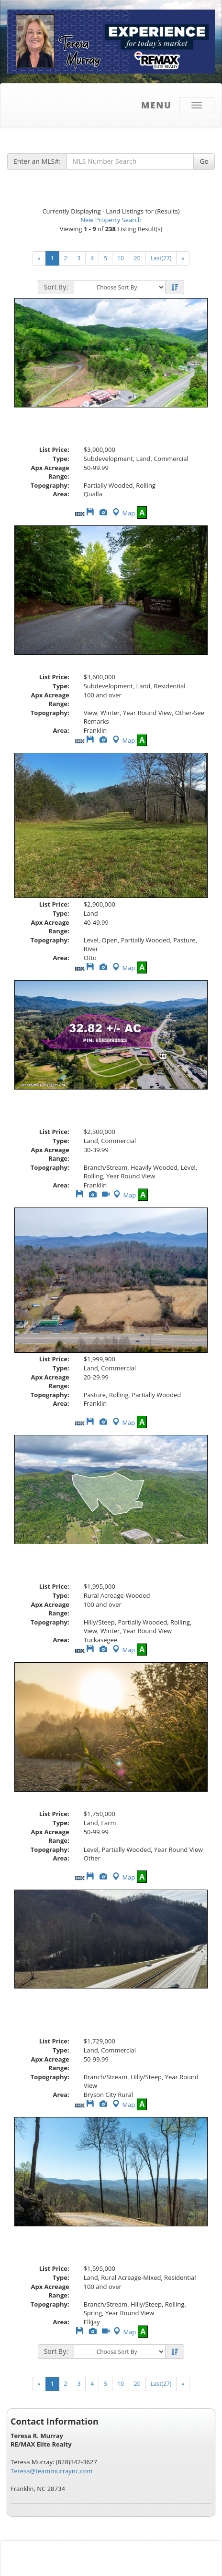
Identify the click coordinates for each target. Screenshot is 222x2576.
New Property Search (111, 219)
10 (120, 258)
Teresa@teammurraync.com (51, 2471)
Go (204, 161)
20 (137, 258)
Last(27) (161, 258)
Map (123, 513)
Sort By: (56, 286)
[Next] (182, 258)
